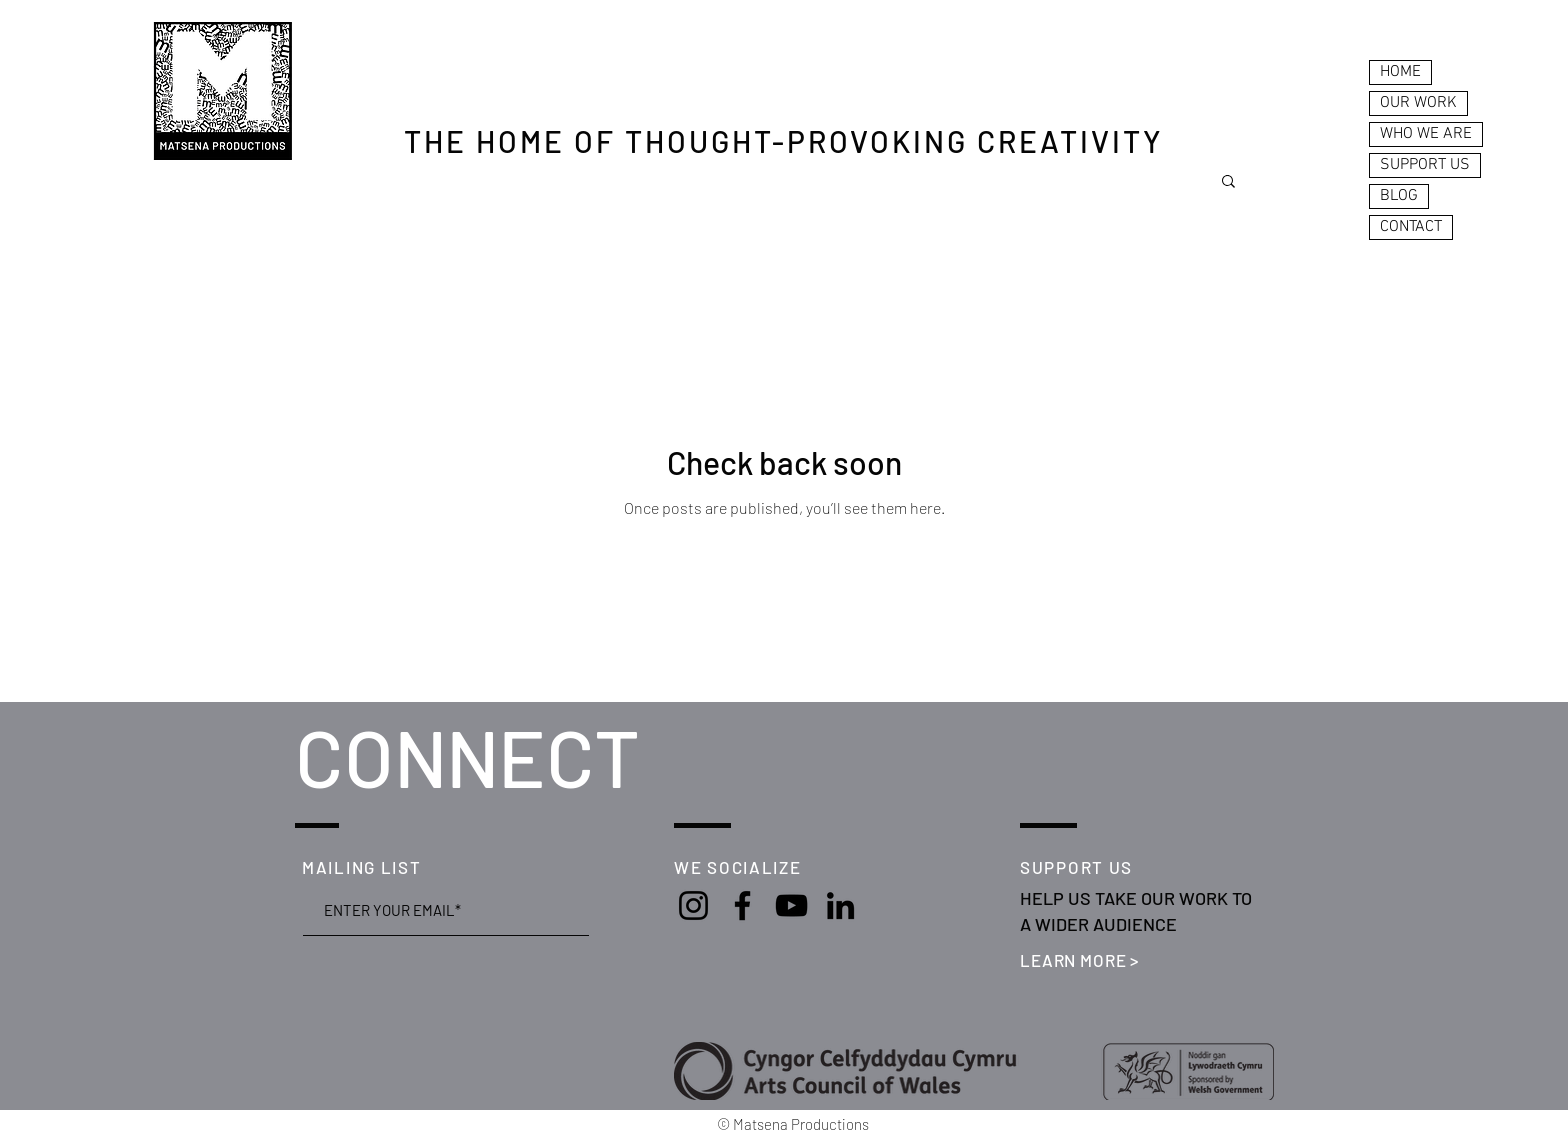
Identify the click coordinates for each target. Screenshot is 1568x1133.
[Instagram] (693, 905)
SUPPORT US (1425, 165)
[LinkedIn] (840, 905)
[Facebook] (742, 905)
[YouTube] (791, 905)
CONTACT (1411, 227)
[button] (1228, 182)
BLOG (1399, 196)
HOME (1400, 72)
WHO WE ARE (1426, 134)
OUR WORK (1418, 103)
